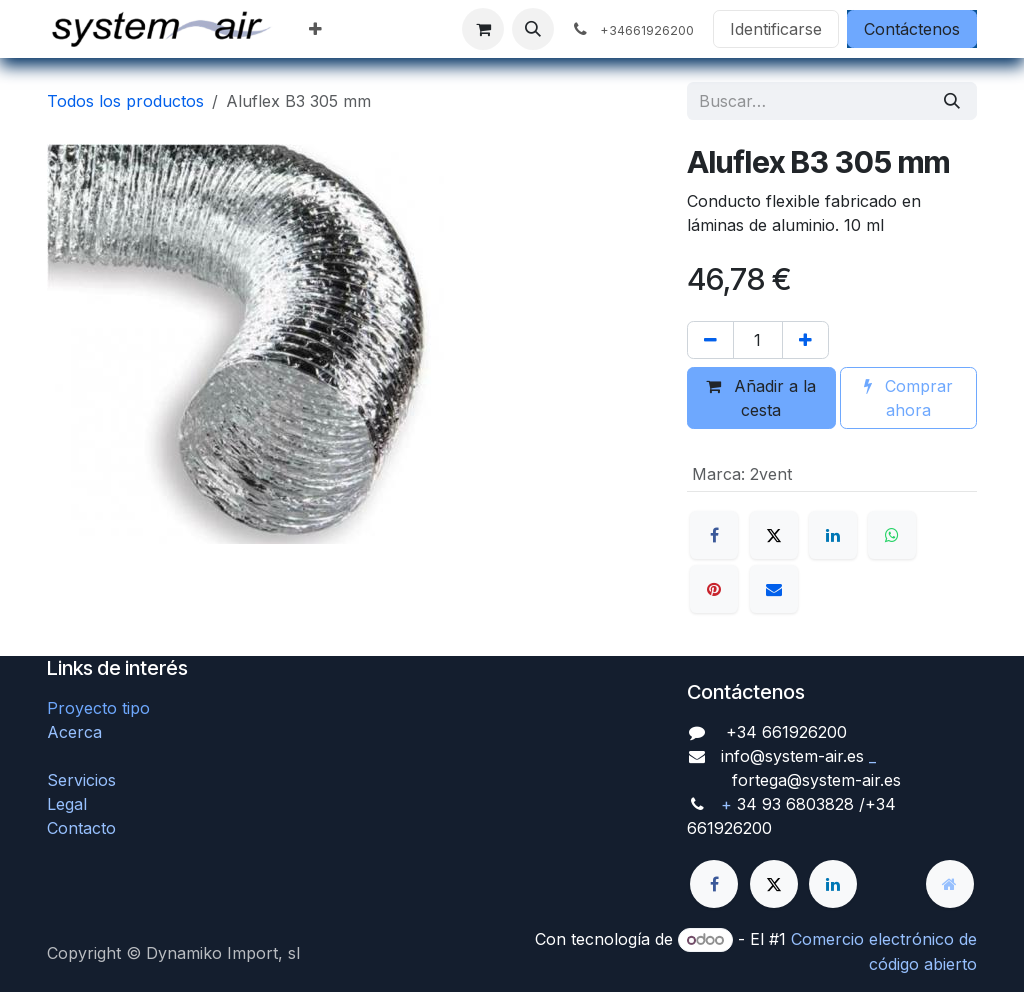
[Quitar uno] (710, 340)
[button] (533, 29)
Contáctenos (912, 29)
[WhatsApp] (892, 535)
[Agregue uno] (805, 340)
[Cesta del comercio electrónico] (483, 29)
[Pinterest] (714, 589)
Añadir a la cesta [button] (761, 398)
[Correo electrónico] (774, 589)
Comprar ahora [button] (908, 398)
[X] (774, 535)
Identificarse (776, 29)
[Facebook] (714, 535)
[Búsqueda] (952, 101)
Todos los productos (125, 101)
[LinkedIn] (833, 535)
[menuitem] (315, 29)
